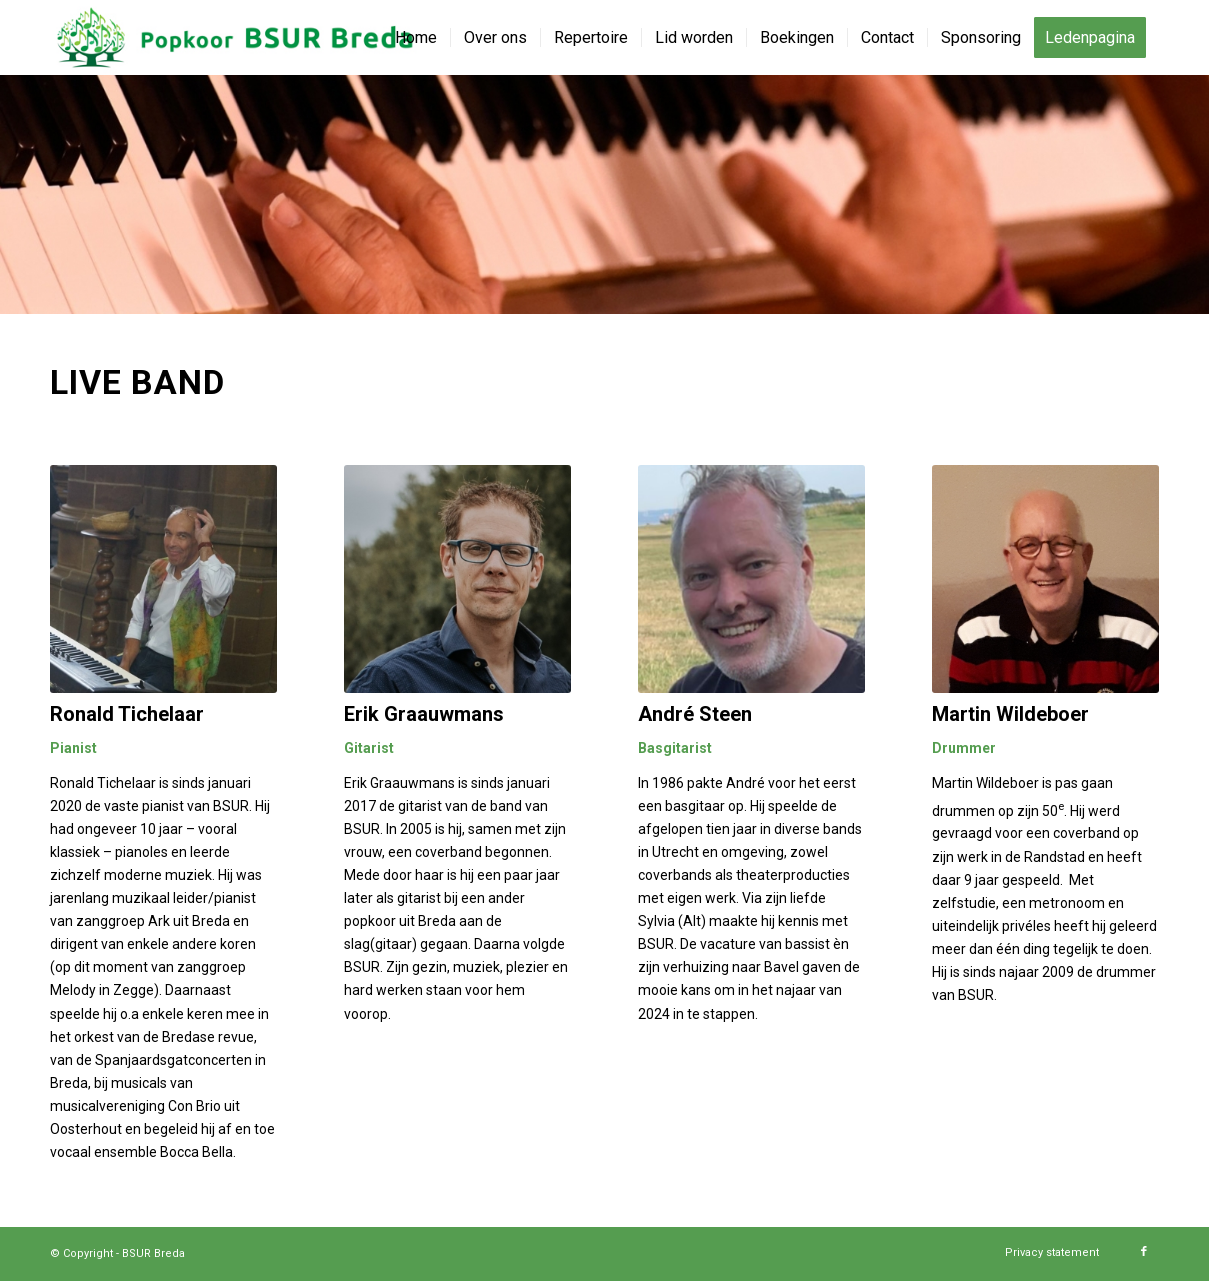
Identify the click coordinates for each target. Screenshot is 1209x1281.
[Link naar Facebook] (1144, 1252)
